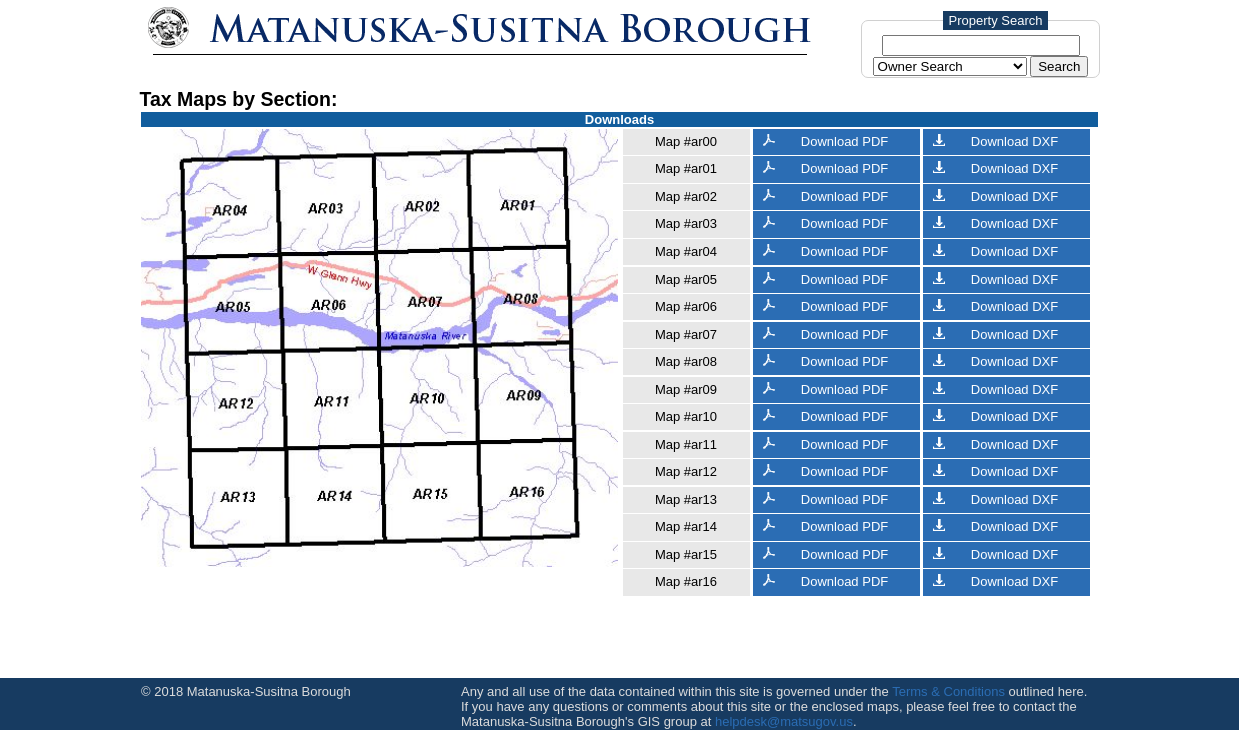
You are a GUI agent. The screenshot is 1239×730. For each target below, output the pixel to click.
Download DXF (996, 141)
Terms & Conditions (948, 691)
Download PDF (826, 141)
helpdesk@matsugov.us (784, 721)
